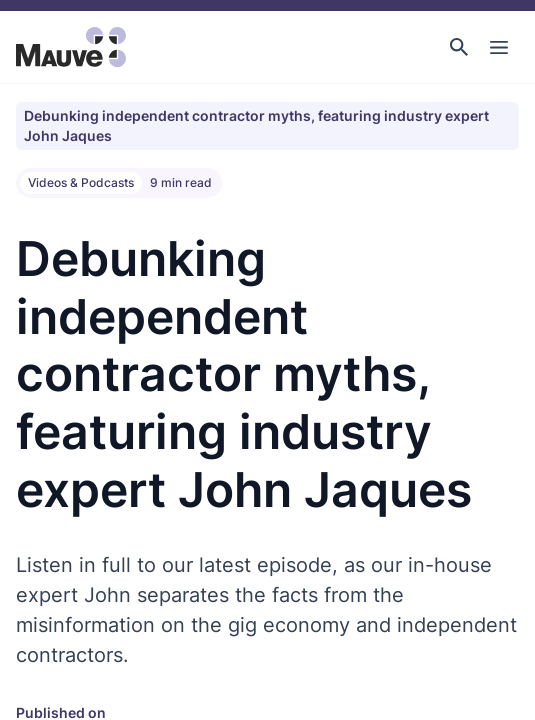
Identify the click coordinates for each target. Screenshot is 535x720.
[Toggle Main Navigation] (499, 47)
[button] (459, 47)
